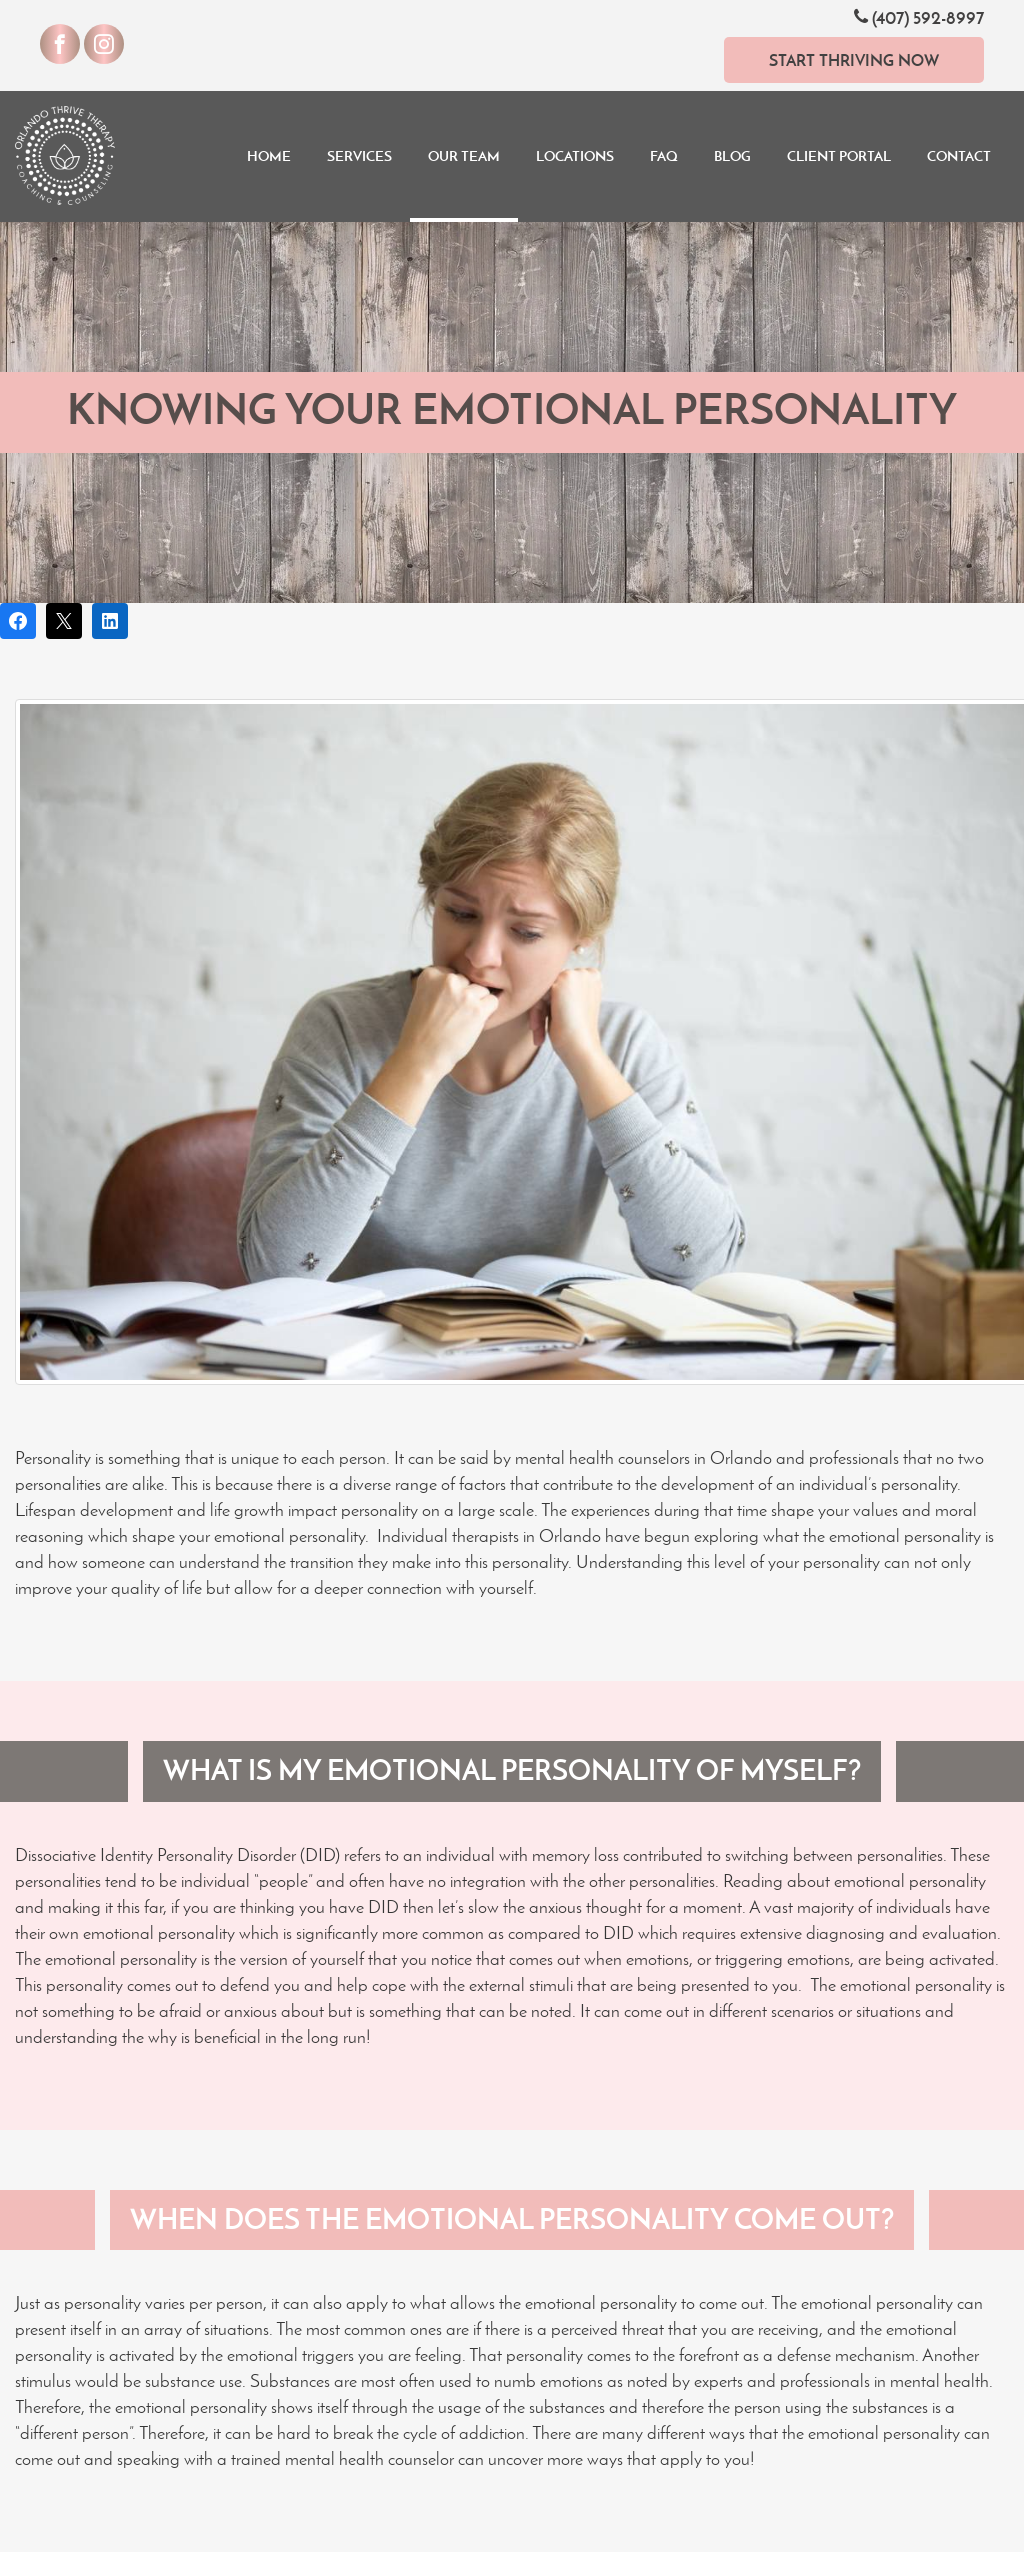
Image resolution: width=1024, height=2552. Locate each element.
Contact (959, 156)
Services (359, 156)
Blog (732, 156)
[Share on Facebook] (18, 621)
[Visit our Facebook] (60, 44)
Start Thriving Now (854, 60)
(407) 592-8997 (919, 17)
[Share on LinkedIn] (110, 621)
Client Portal (839, 156)
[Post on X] (64, 621)
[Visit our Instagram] (104, 44)
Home (269, 156)
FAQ (664, 156)
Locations (575, 156)
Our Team (464, 156)
